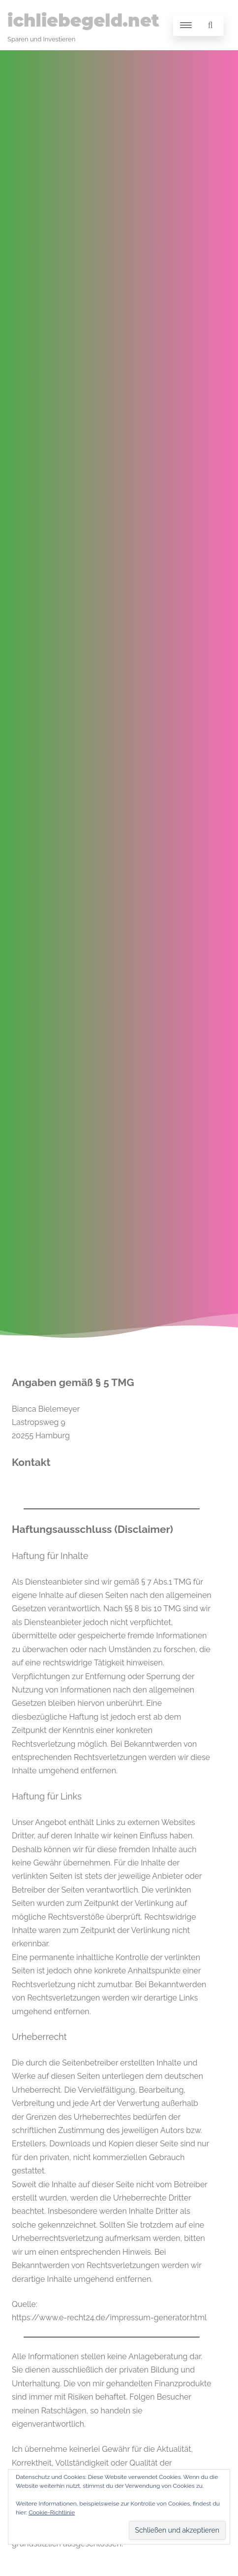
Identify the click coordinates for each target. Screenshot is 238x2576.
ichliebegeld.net (83, 20)
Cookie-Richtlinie (52, 2512)
